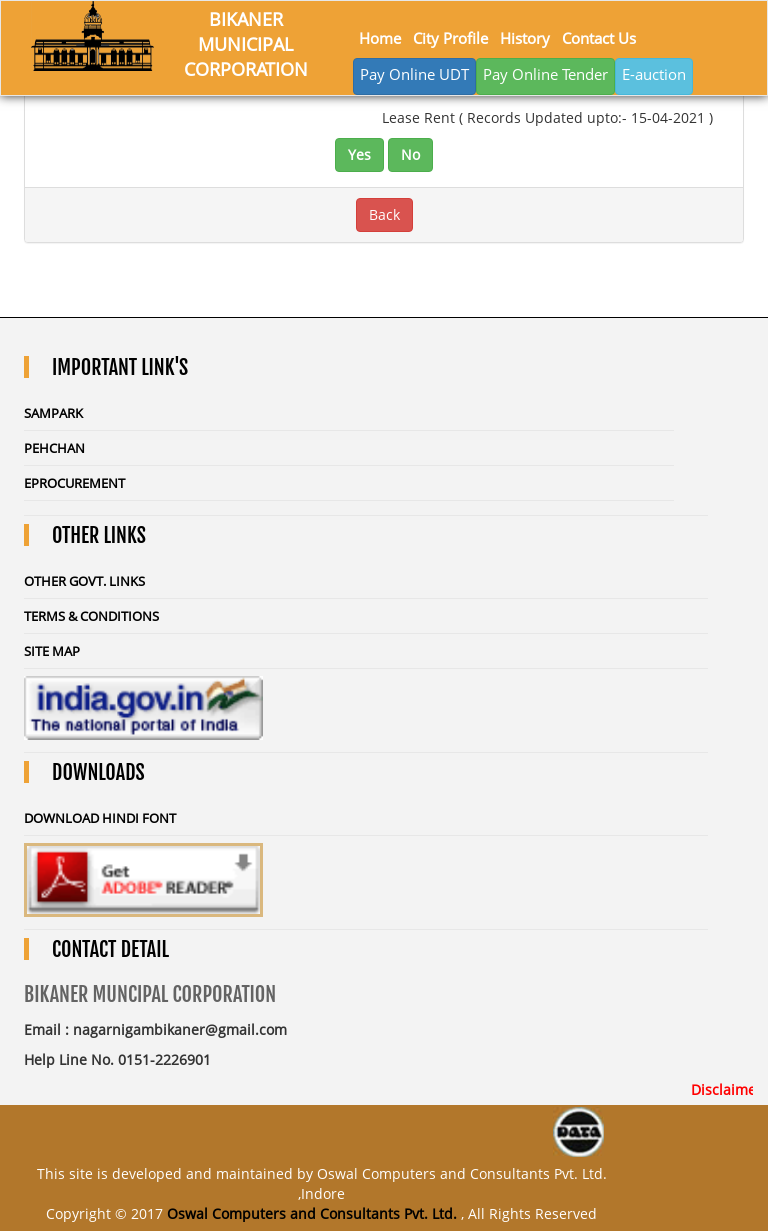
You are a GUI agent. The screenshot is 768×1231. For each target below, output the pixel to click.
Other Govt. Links (84, 581)
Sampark (53, 413)
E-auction (654, 74)
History (525, 38)
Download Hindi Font (100, 818)
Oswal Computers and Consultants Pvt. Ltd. (312, 1213)
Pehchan (54, 448)
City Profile (450, 38)
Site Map (52, 651)
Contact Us (599, 38)
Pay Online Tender (545, 74)
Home (380, 38)
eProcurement (74, 483)
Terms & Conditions (91, 616)
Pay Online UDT (414, 74)
